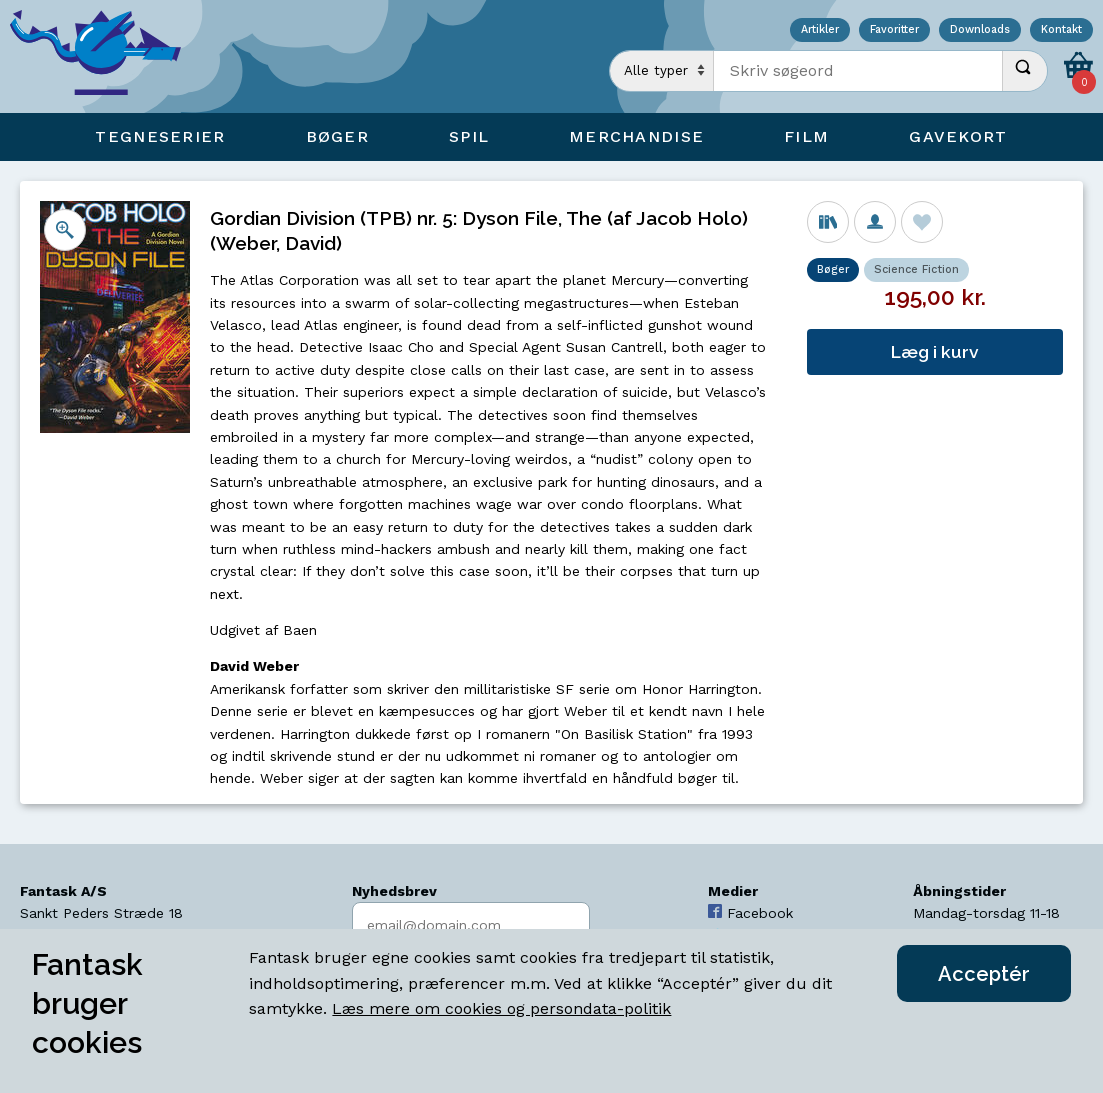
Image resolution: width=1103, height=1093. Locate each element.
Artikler (820, 30)
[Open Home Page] (105, 56)
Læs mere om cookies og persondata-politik (501, 1008)
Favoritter (894, 30)
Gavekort (958, 136)
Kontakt (1061, 30)
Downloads (980, 30)
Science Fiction (916, 269)
